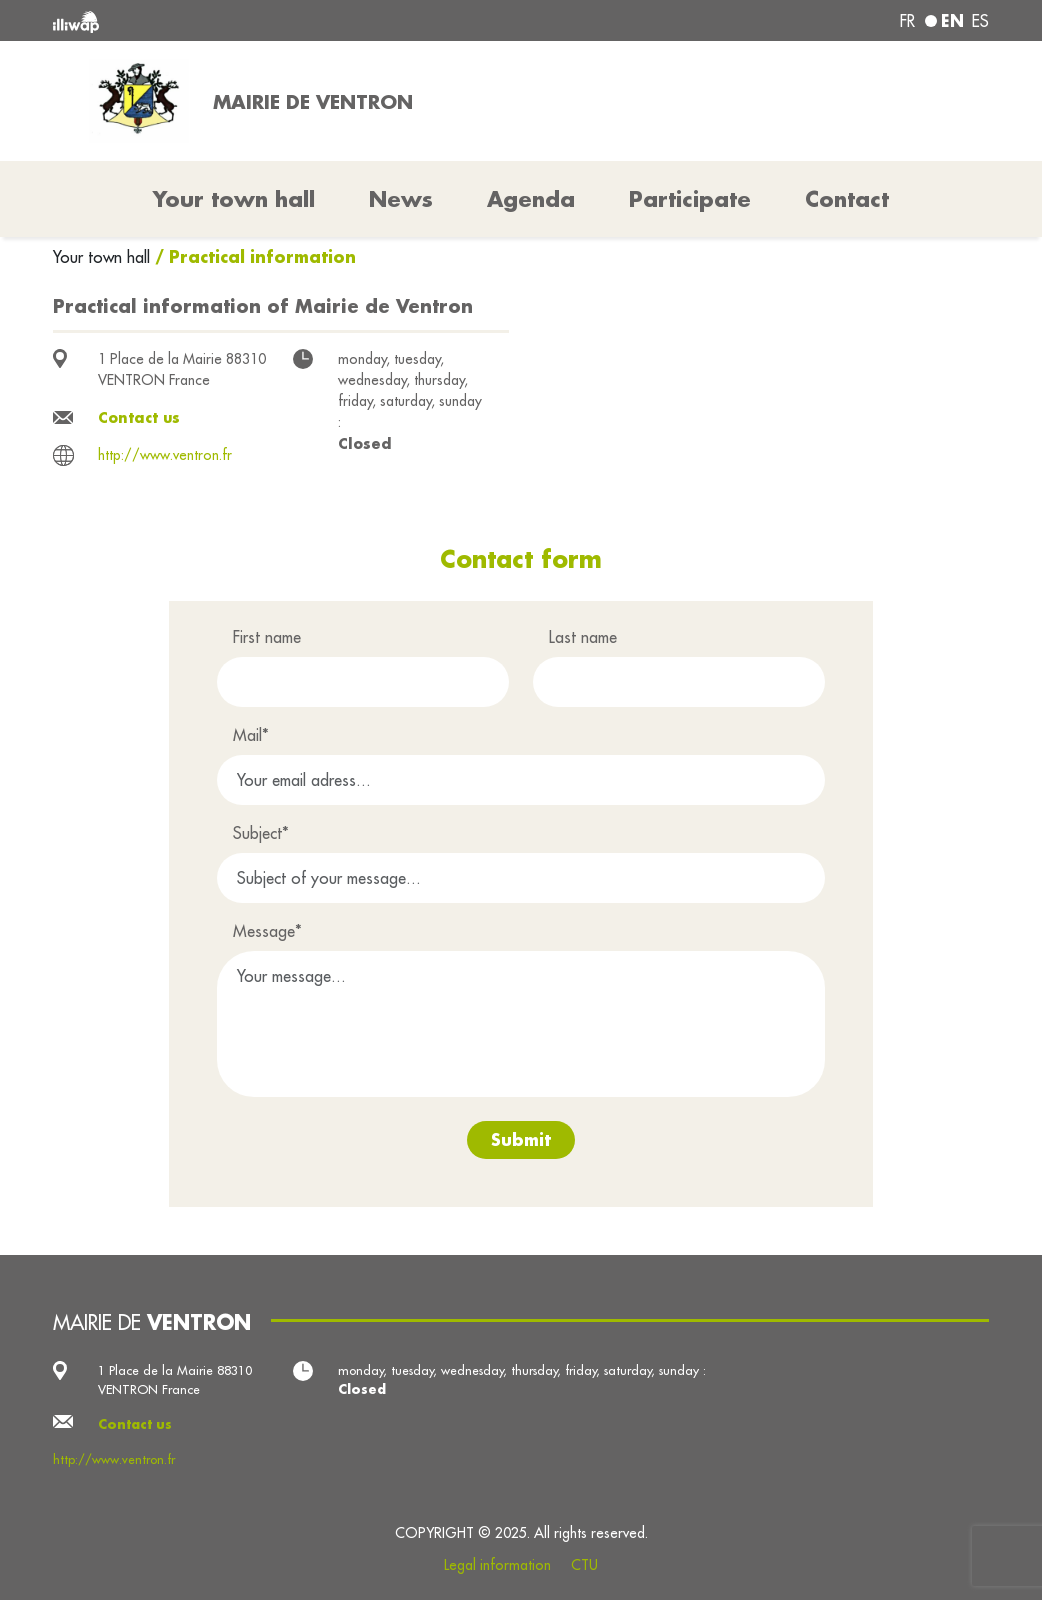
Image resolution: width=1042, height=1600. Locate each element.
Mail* (251, 735)
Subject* (261, 833)
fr (907, 21)
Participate (690, 199)
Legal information (497, 1565)
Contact (847, 199)
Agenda (531, 199)
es (980, 21)
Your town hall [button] (234, 199)
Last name (583, 637)
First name (267, 637)
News (401, 199)
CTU (584, 1565)
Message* (267, 931)
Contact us (139, 417)
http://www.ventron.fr (165, 455)
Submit (521, 1139)
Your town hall (104, 257)
